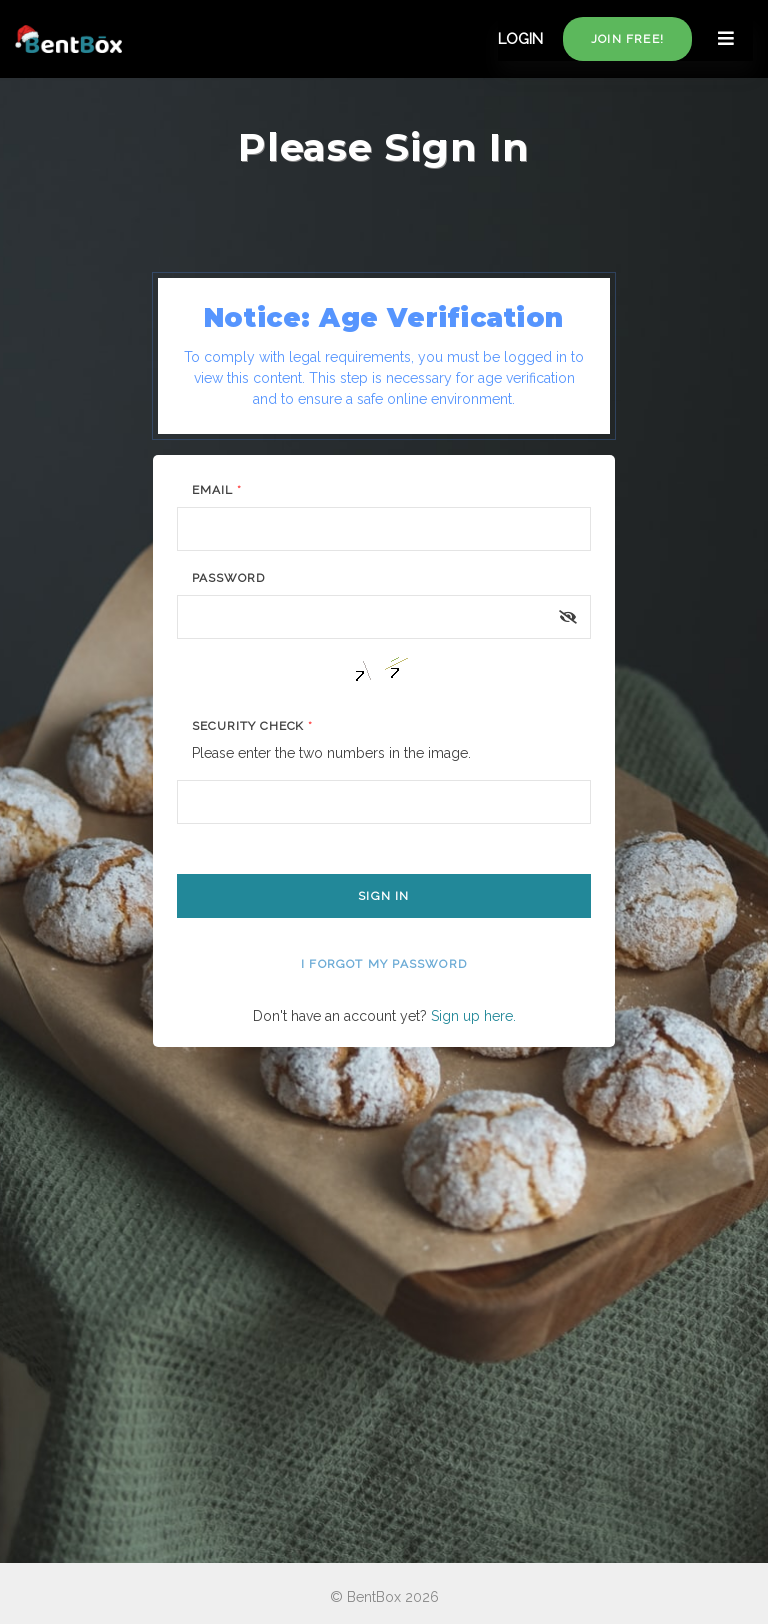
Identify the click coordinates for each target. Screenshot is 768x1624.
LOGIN (520, 39)
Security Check (252, 726)
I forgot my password (384, 964)
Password (228, 578)
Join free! (627, 39)
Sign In (383, 896)
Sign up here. (473, 1016)
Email (217, 490)
